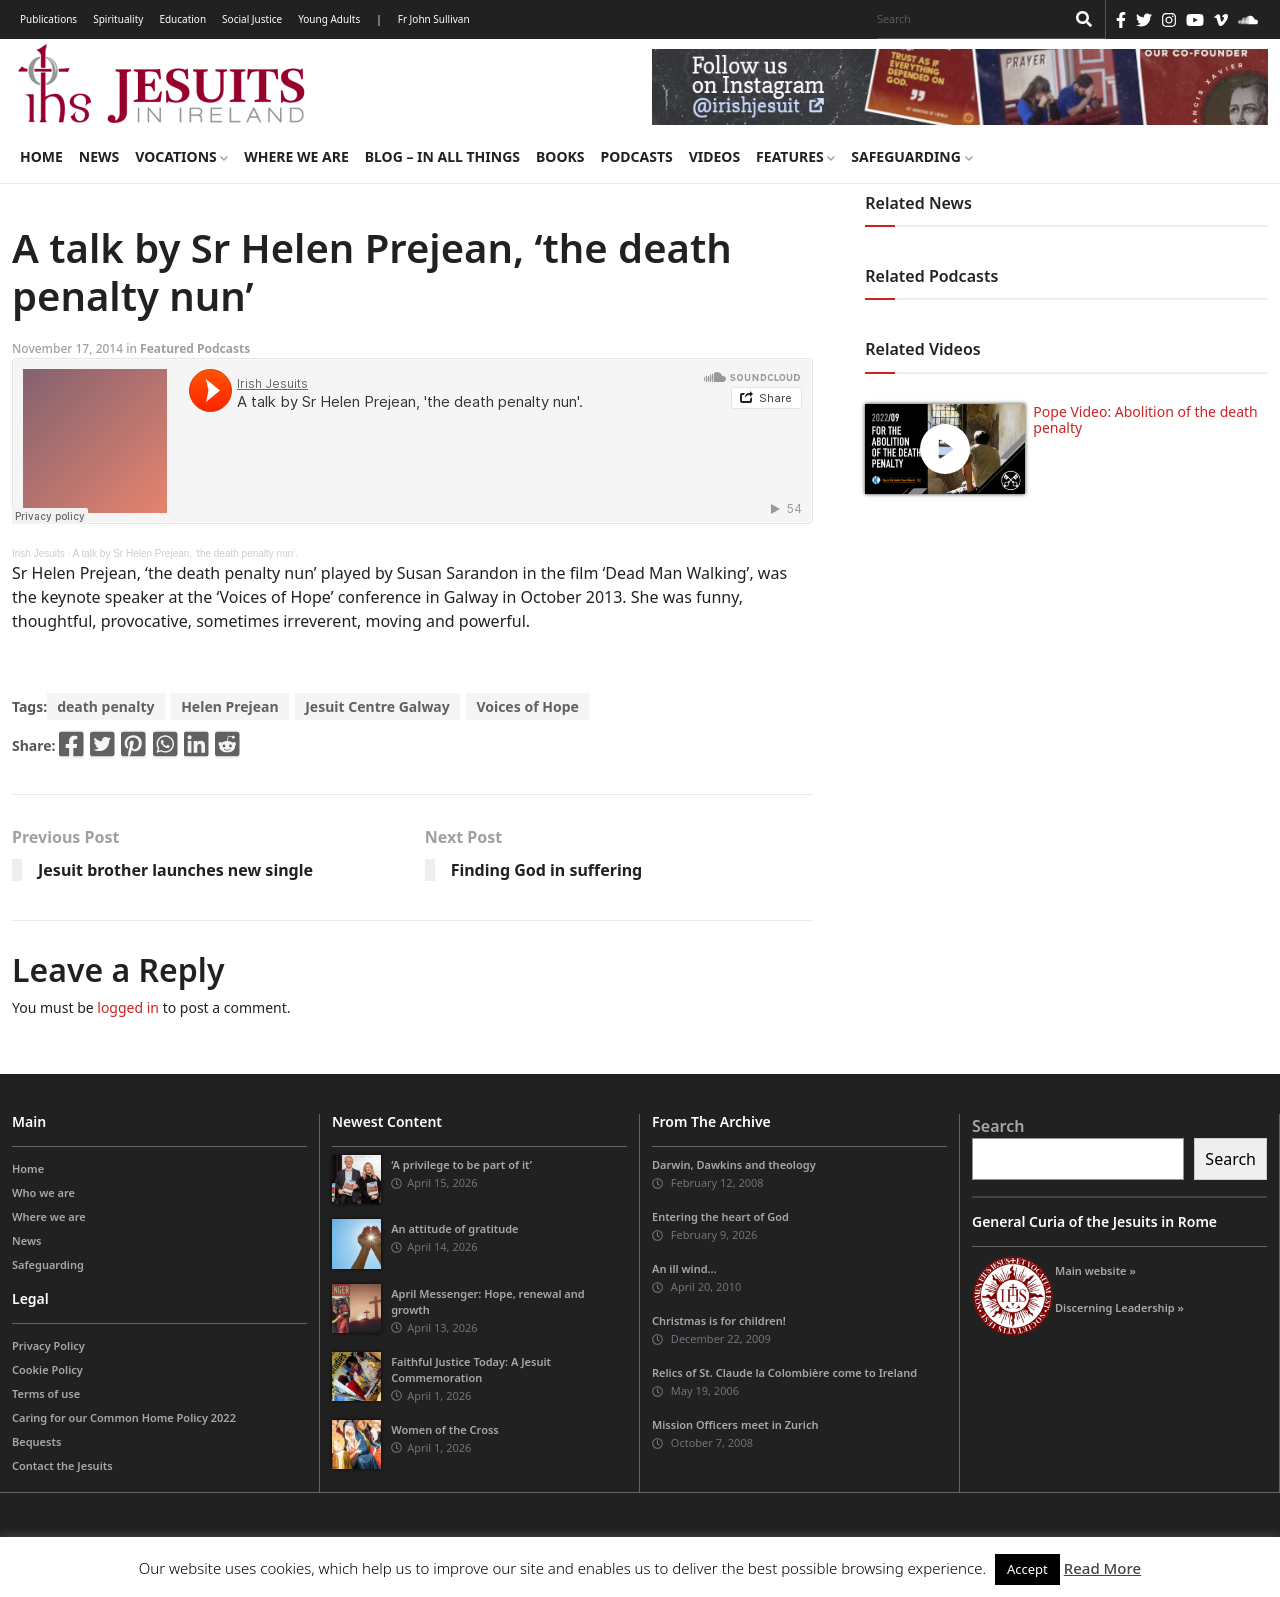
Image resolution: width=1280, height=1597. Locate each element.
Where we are (296, 156)
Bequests (36, 1441)
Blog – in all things (442, 156)
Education (182, 19)
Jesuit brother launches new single (175, 870)
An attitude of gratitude (454, 1228)
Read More (1102, 1568)
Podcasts (636, 156)
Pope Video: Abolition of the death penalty (1145, 420)
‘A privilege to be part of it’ (461, 1164)
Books (560, 156)
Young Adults (329, 19)
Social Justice (252, 19)
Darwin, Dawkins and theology (734, 1164)
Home (41, 156)
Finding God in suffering (547, 870)
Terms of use (46, 1393)
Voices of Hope (527, 706)
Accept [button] (1027, 1569)
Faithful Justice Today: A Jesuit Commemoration (471, 1369)
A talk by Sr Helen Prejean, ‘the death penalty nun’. (186, 553)
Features (795, 156)
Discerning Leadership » (1119, 1307)
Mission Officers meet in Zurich (735, 1424)
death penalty (105, 706)
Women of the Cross (445, 1429)
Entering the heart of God (720, 1216)
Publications (48, 19)
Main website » (1095, 1270)
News (99, 156)
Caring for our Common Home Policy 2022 (124, 1417)
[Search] (966, 19)
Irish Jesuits (38, 553)
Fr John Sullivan (434, 19)
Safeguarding (911, 156)
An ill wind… (684, 1268)
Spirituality (118, 19)
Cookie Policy (47, 1369)
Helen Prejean (229, 706)
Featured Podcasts (195, 348)
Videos (714, 156)
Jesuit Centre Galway (377, 706)
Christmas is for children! (719, 1320)
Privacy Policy (48, 1345)
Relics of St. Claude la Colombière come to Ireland (784, 1372)
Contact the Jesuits (62, 1465)
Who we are (43, 1192)
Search (998, 1126)
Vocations (181, 156)
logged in (128, 1007)
